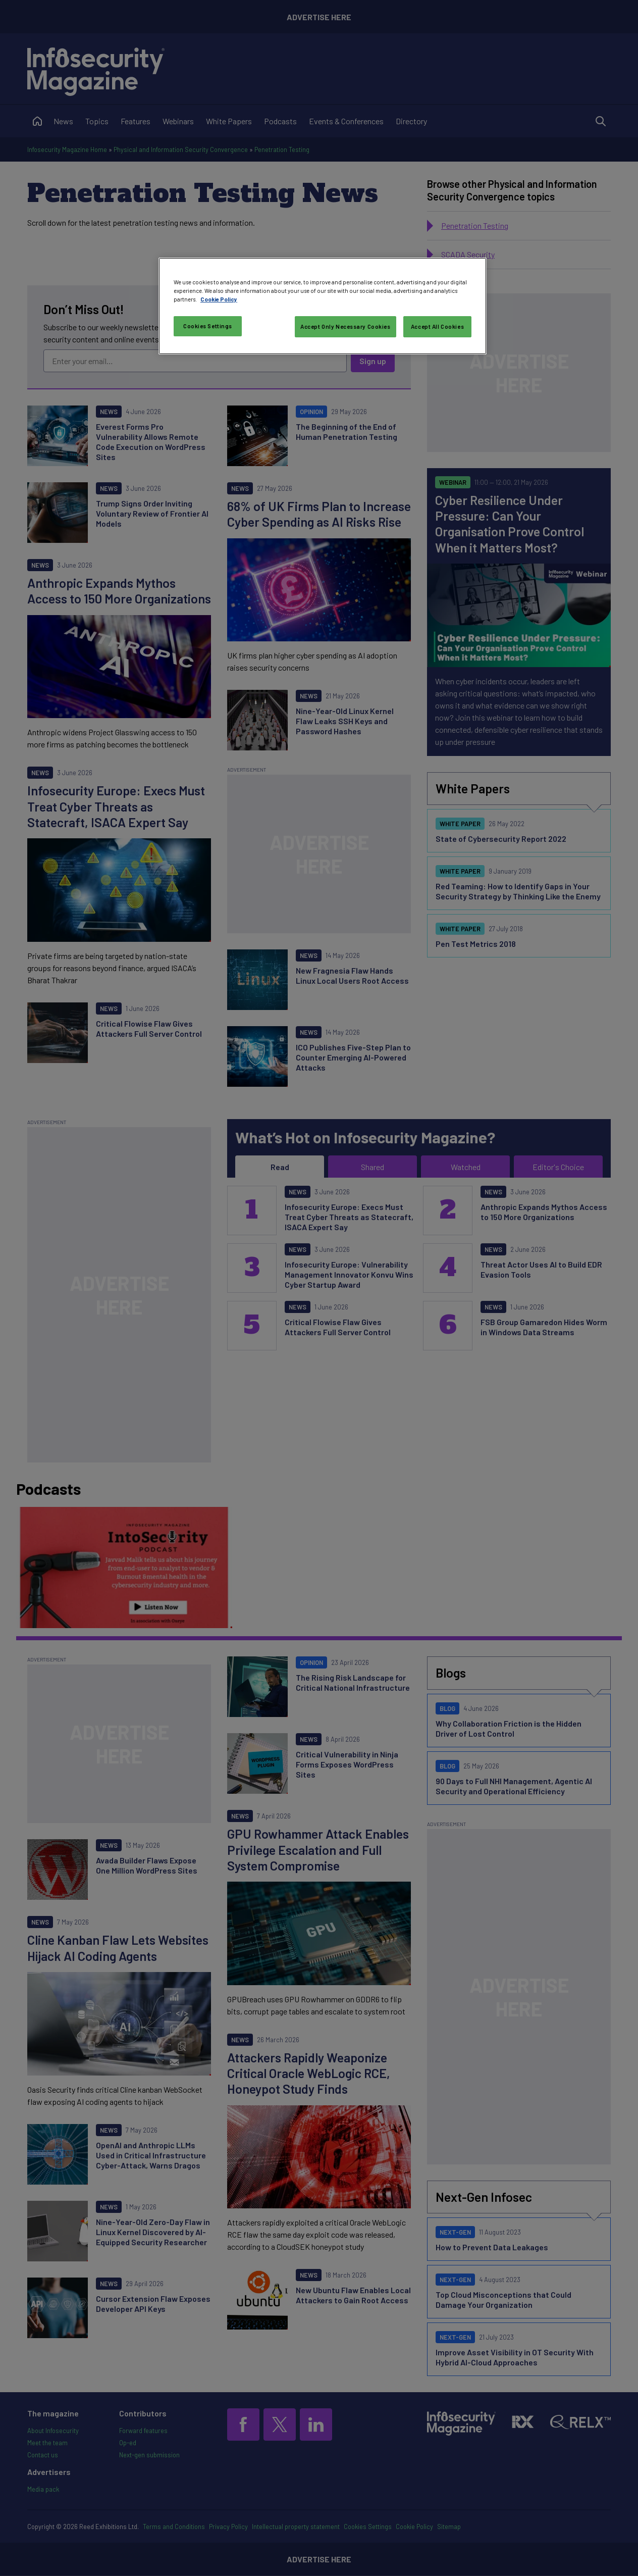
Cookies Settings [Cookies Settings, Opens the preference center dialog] (207, 326)
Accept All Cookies (437, 326)
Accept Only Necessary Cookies (345, 326)
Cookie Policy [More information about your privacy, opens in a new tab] (218, 299)
